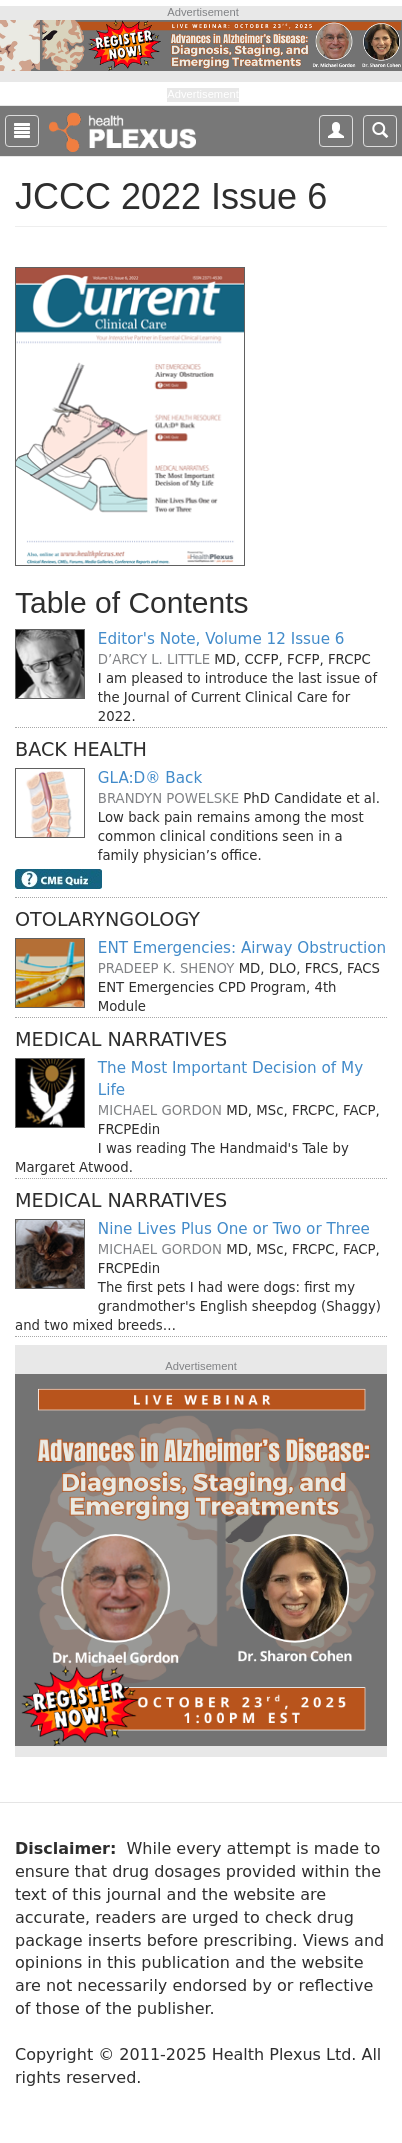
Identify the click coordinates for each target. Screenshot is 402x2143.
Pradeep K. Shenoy (166, 968)
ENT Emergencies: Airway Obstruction (242, 948)
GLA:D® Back (150, 778)
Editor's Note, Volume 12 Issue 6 (221, 639)
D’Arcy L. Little (154, 659)
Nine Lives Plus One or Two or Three (234, 1229)
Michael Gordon (160, 1110)
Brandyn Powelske (168, 798)
